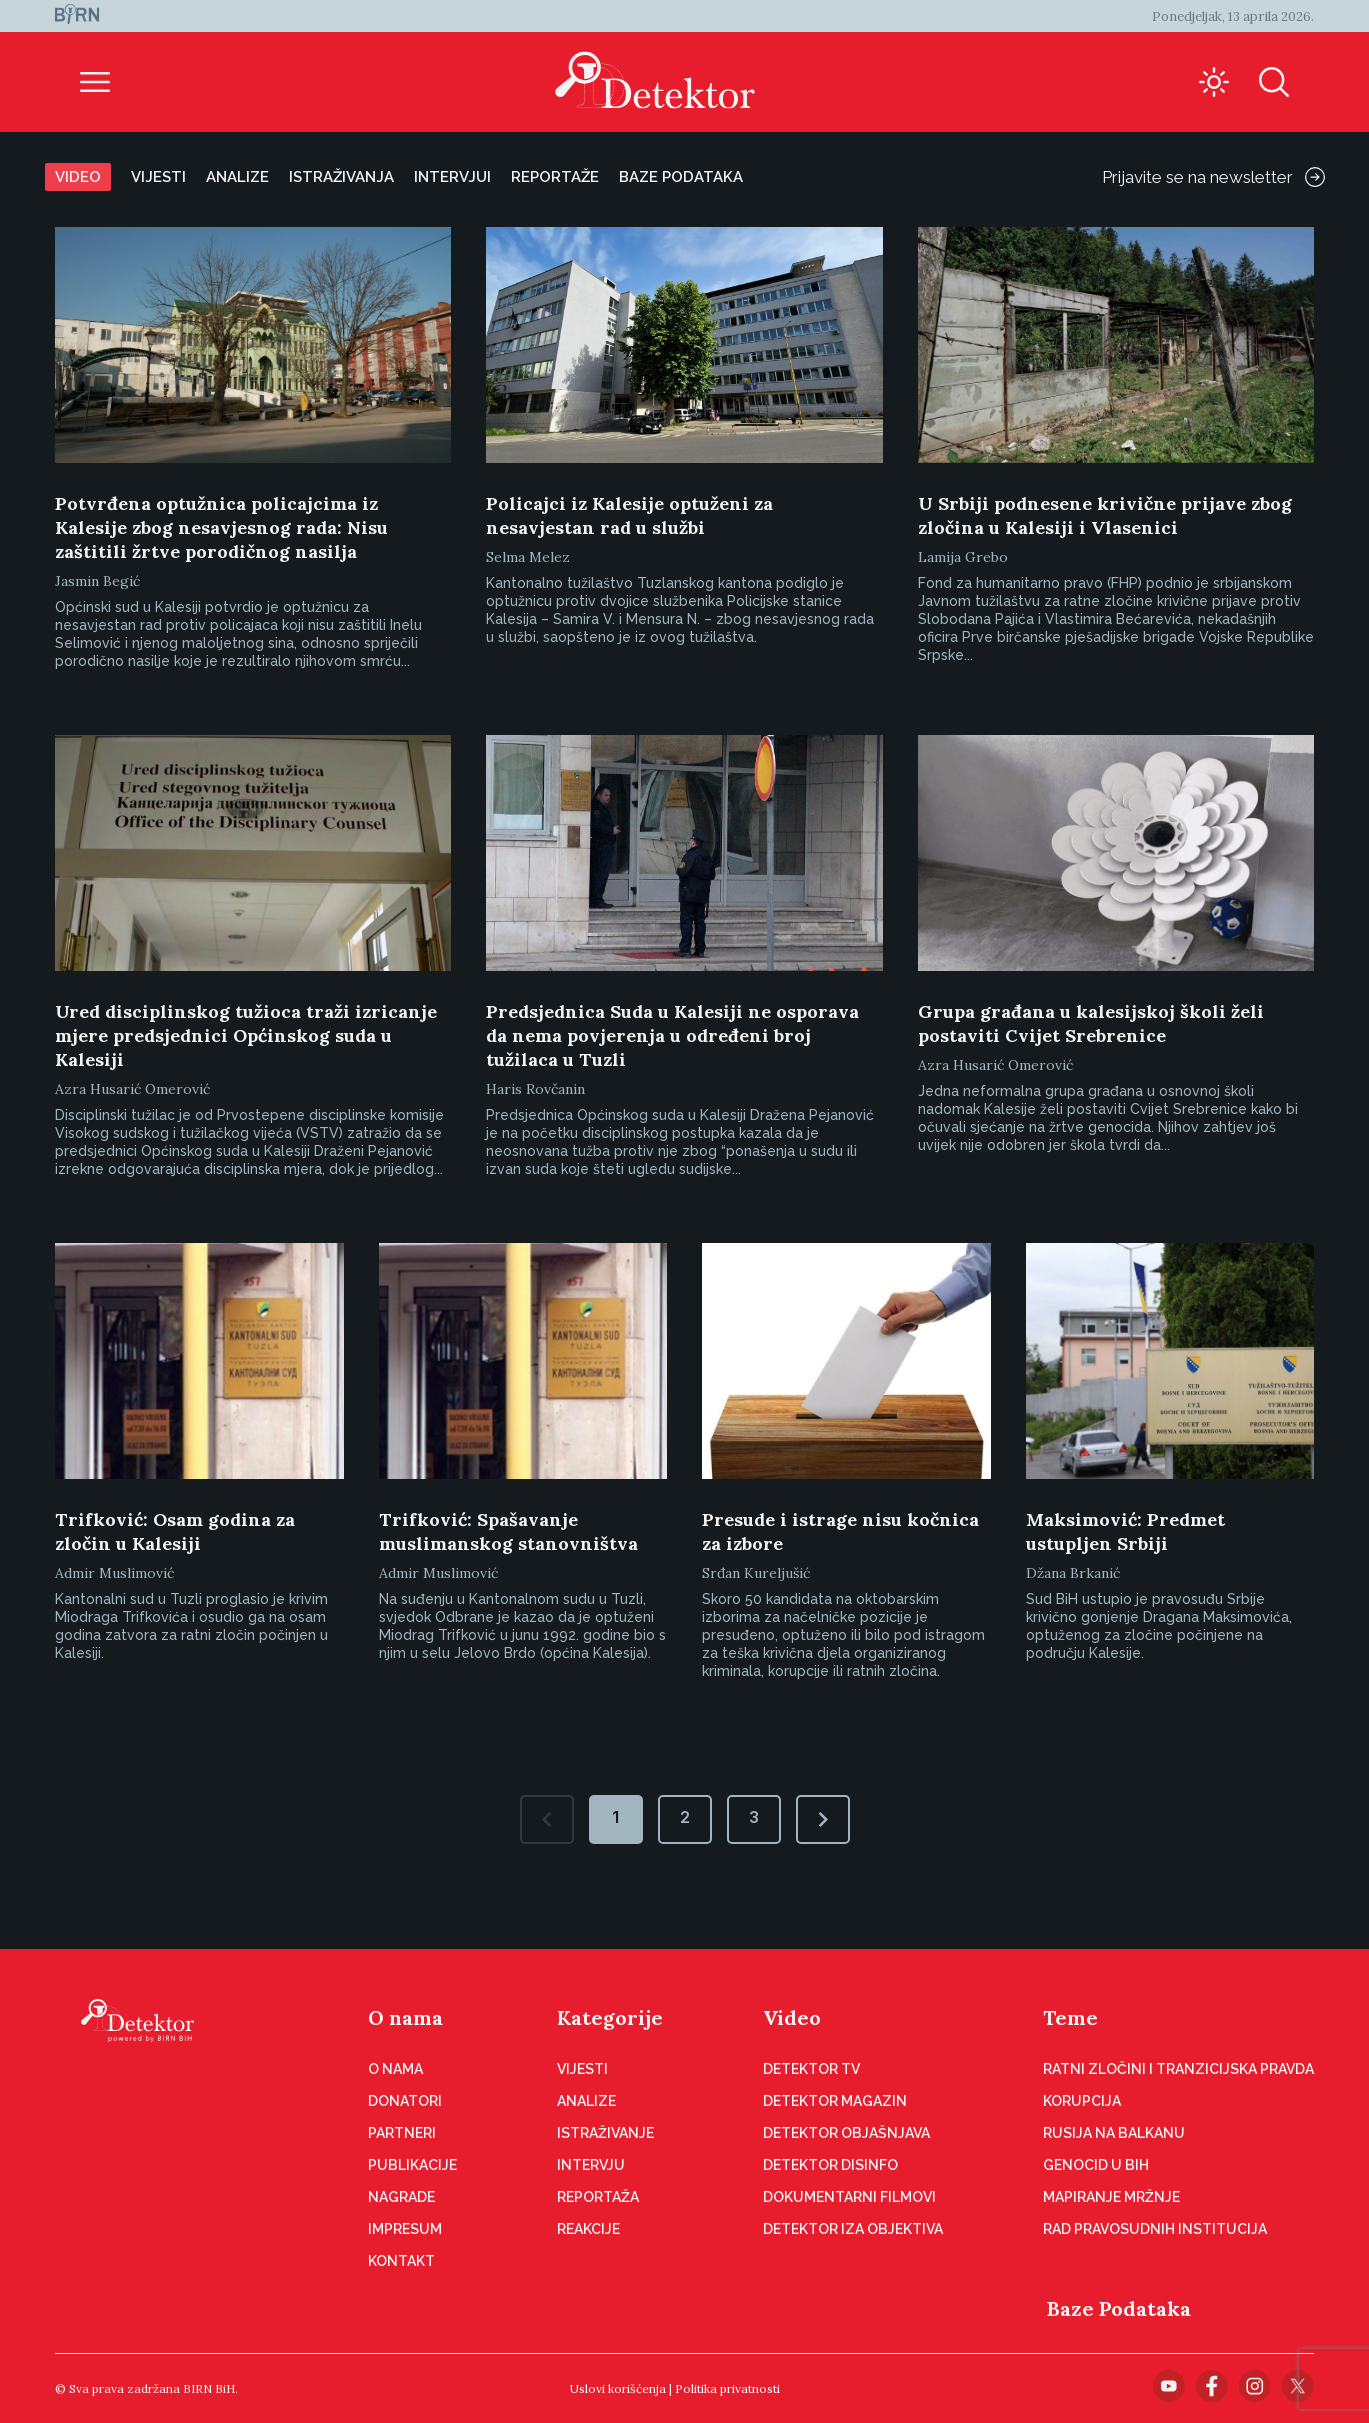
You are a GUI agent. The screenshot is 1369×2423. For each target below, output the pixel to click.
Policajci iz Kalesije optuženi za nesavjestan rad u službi (629, 515)
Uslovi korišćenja (618, 2388)
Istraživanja (341, 177)
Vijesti (158, 177)
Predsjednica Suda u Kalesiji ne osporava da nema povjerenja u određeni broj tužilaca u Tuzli (672, 1035)
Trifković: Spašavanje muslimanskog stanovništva (508, 1531)
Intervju (591, 2165)
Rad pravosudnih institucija (1155, 2229)
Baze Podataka (1119, 2308)
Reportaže (555, 177)
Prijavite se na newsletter (1213, 177)
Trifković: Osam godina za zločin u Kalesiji (175, 1531)
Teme (1070, 2017)
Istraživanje (605, 2133)
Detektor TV (811, 2069)
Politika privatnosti (727, 2388)
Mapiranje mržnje (1111, 2197)
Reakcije (588, 2229)
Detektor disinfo (830, 2165)
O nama (405, 2017)
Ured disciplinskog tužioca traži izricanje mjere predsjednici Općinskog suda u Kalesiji (246, 1035)
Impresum (405, 2229)
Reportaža (598, 2197)
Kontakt (401, 2261)
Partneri (402, 2133)
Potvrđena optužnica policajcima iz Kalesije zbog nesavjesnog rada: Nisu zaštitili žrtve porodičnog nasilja (221, 527)
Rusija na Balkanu (1114, 2133)
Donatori (405, 2101)
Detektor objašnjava (846, 2133)
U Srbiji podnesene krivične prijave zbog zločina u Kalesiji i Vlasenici (1105, 515)
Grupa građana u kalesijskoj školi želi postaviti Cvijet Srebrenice (1091, 1023)
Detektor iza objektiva (853, 2229)
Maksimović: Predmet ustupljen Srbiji (1125, 1531)
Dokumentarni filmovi (849, 2197)
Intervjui (452, 177)
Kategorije (610, 2017)
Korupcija (1082, 2101)
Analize (237, 177)
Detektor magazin (835, 2101)
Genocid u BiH (1096, 2165)
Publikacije (412, 2165)
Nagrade (401, 2197)
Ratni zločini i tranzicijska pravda (1178, 2069)
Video (78, 177)
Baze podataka (681, 177)
